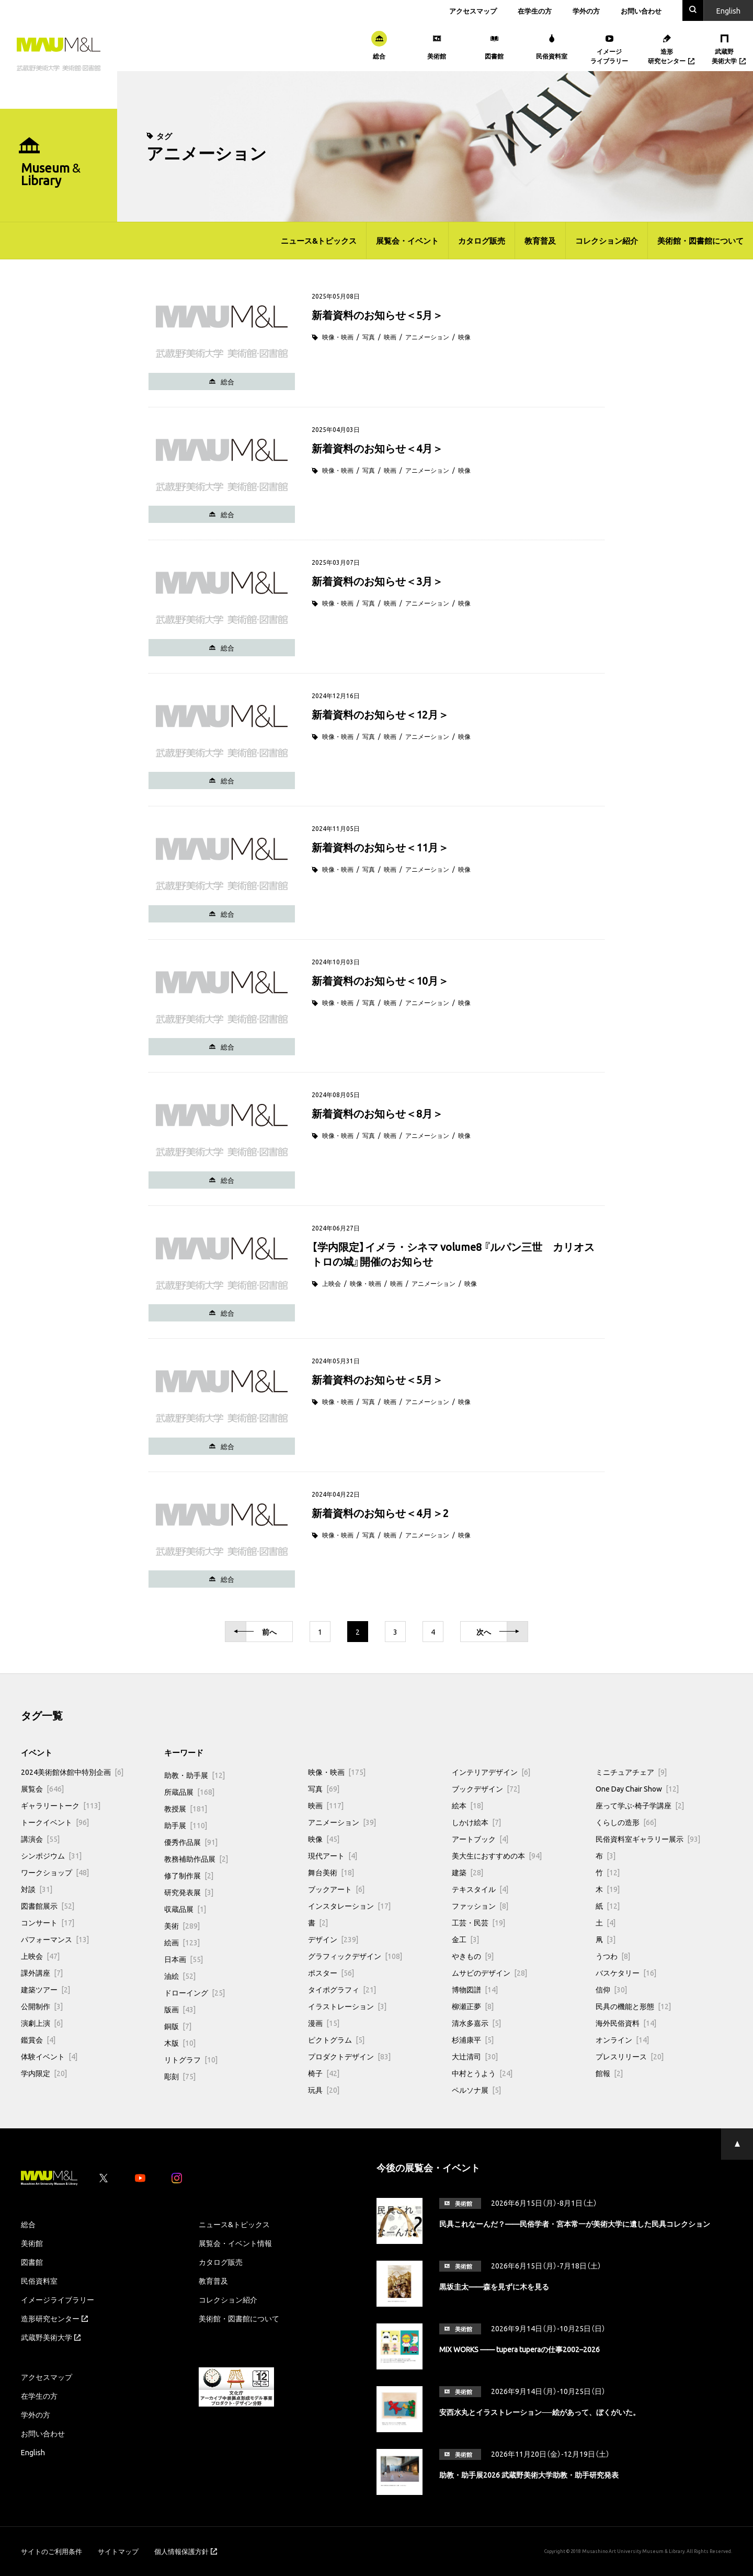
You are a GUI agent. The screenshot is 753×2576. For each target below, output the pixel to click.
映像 (464, 336)
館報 (609, 2073)
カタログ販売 (481, 240)
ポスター (331, 1972)
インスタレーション (349, 1905)
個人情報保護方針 (185, 2551)
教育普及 (540, 240)
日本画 (183, 1959)
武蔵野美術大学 (51, 2337)
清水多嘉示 (476, 2023)
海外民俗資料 (626, 2023)
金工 (465, 1939)
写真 (368, 336)
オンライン (622, 2039)
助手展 (185, 1825)
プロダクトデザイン (349, 2056)
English (33, 2452)
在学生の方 (535, 11)
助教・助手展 (194, 1775)
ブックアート (336, 1889)
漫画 (323, 2023)
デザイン (333, 1939)
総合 (28, 2224)
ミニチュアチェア (631, 1771)
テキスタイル (480, 1889)
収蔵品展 (185, 1908)
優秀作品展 (191, 1842)
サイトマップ (118, 2551)
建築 (467, 1872)
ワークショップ (55, 1872)
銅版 (177, 2026)
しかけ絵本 (476, 1822)
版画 (180, 2009)
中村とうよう (482, 2073)
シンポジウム (51, 1855)
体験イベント (49, 2056)
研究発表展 (188, 1892)
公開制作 (42, 2006)
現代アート (332, 1855)
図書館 (32, 2261)
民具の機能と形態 (633, 2006)
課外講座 (42, 1972)
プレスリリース (630, 2056)
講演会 (40, 1838)
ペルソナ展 (476, 2089)
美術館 (32, 2243)
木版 (180, 2042)
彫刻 (180, 2076)
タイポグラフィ (342, 1989)
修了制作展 (188, 1875)
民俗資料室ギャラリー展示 (648, 1838)
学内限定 (44, 2073)
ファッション (480, 1905)
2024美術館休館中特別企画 (72, 1771)
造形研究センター (54, 2318)
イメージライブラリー (57, 2299)
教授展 (185, 1808)
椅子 (323, 2073)
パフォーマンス (55, 1939)
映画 (390, 336)
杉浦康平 (473, 2039)
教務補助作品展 (196, 1858)
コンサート (47, 1922)
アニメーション (427, 336)
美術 (182, 1925)
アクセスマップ (473, 11)
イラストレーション (347, 2006)
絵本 (467, 1805)
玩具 (323, 2089)
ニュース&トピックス (319, 240)
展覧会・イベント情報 (235, 2243)
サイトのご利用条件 (51, 2551)
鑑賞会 (38, 2039)
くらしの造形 (626, 1822)
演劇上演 (42, 2023)
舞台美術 (331, 1872)
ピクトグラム (336, 2039)
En (728, 10)
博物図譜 (475, 1989)
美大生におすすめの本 (497, 1855)
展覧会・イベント (407, 240)
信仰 (611, 1989)
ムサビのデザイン (489, 1972)
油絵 (180, 1975)
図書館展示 (47, 1905)
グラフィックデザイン (355, 1956)
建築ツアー (45, 1989)
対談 (36, 1889)
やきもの (473, 1956)
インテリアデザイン (491, 1771)
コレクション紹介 (606, 240)
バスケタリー (626, 1972)
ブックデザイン (486, 1788)
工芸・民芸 (478, 1922)
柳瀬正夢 (473, 2006)
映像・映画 (337, 336)
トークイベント (55, 1822)
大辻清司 (475, 2056)
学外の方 (586, 11)
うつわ (613, 1956)
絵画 (182, 1942)
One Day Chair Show (637, 1788)
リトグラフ (191, 2059)
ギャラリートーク (60, 1805)
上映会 (331, 1283)
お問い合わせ (641, 11)
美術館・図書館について (700, 240)
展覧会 (42, 1788)
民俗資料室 (39, 2280)
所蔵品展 (189, 1791)
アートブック (480, 1838)
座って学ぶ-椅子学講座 (640, 1805)
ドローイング (194, 1992)
